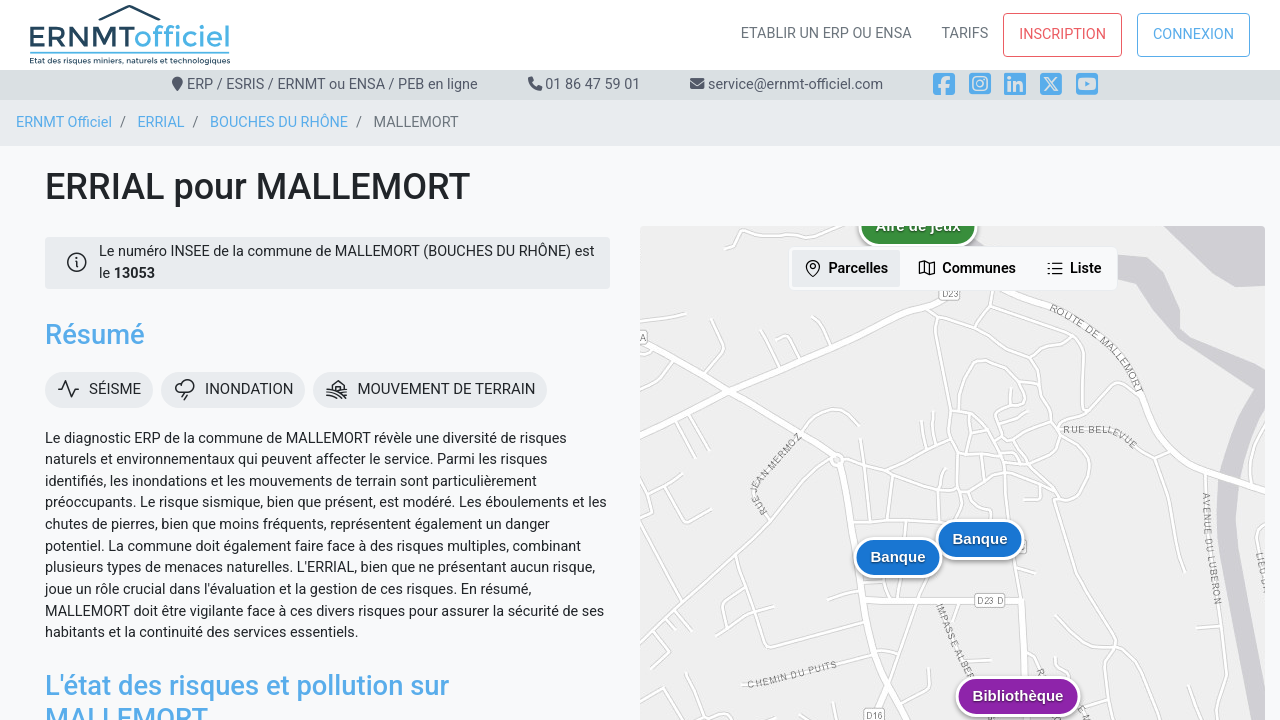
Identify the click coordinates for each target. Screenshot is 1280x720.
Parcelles (845, 268)
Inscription (1062, 34)
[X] (1051, 84)
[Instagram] (980, 84)
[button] (918, 241)
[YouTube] (1087, 84)
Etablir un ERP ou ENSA (826, 33)
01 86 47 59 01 (592, 84)
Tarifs (965, 33)
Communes (966, 268)
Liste (1073, 268)
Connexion (1193, 34)
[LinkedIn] (1015, 84)
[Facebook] (944, 84)
